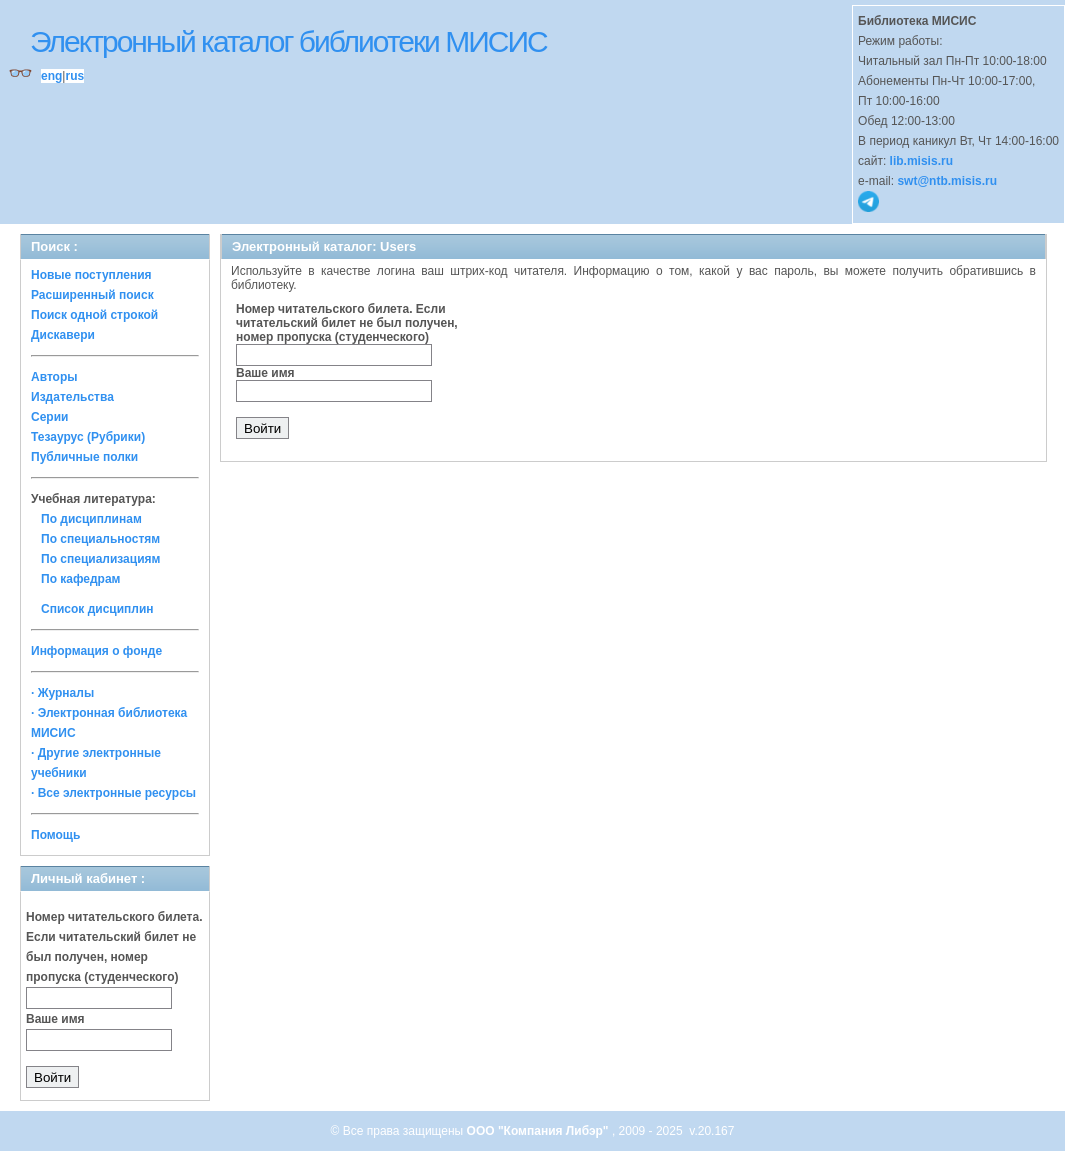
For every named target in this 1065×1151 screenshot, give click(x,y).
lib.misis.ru (921, 161)
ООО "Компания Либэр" (539, 1131)
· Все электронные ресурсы (113, 793)
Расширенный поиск (92, 295)
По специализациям (100, 559)
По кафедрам (80, 579)
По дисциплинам (91, 519)
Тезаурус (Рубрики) (88, 437)
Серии (49, 417)
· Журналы (62, 693)
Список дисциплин (97, 609)
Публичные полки (84, 457)
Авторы (54, 377)
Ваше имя (55, 1019)
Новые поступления (91, 275)
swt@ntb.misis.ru (947, 181)
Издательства (72, 397)
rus (74, 76)
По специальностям (100, 539)
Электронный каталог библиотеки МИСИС (288, 41)
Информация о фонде (96, 651)
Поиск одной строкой (94, 315)
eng (51, 76)
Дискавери (63, 335)
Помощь (55, 835)
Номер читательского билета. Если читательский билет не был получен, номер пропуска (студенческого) (347, 323)
